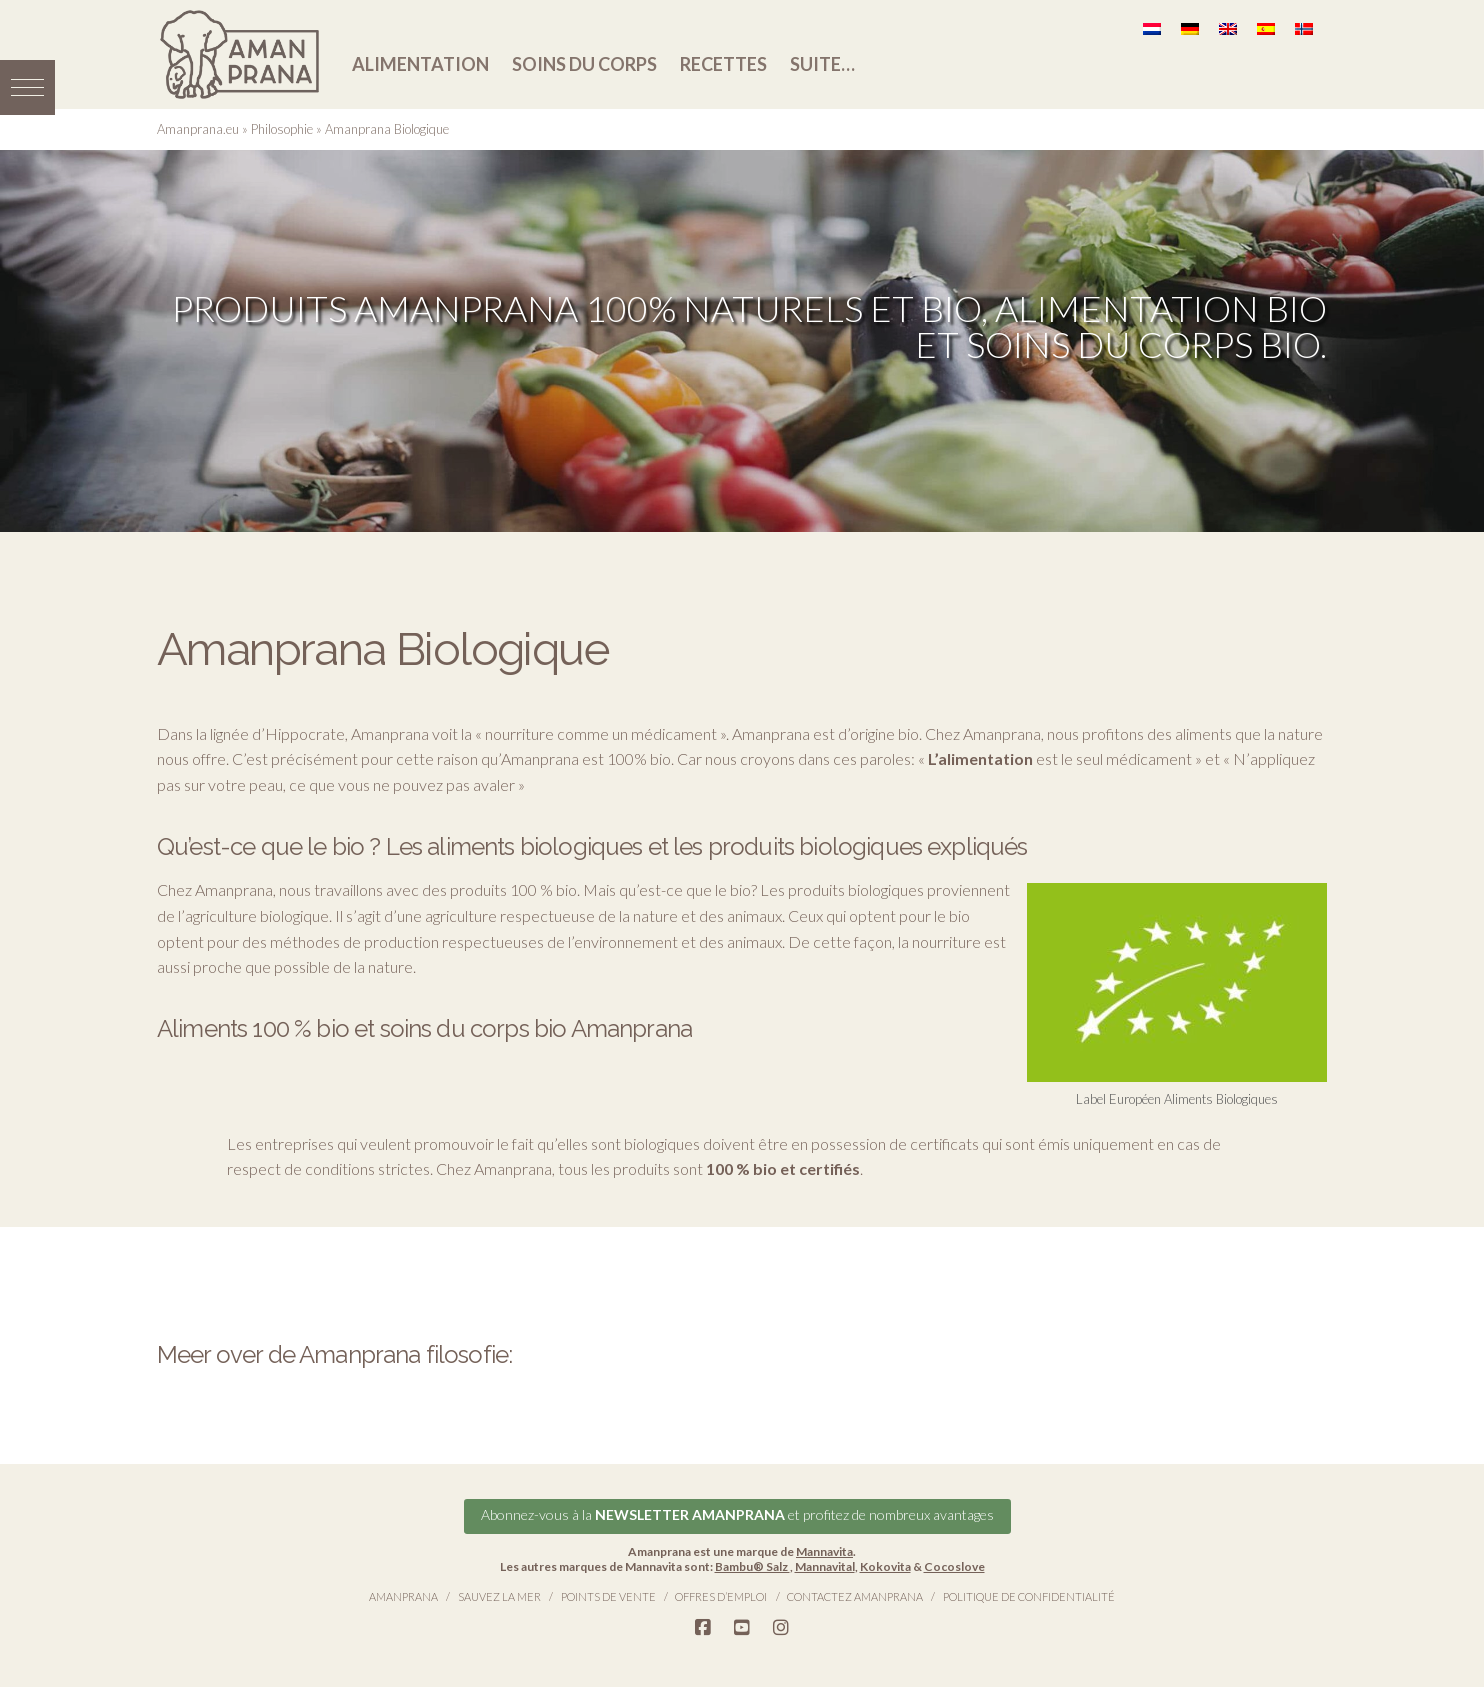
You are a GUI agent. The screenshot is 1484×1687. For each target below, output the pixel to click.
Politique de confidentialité (1029, 1596)
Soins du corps (584, 64)
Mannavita (824, 1551)
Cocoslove (954, 1566)
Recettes (723, 64)
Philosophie (282, 129)
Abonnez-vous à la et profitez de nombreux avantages (737, 1514)
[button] (27, 87)
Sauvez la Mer (499, 1596)
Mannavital (825, 1566)
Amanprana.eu (198, 129)
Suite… (822, 64)
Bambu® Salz (752, 1566)
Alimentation (420, 64)
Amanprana (403, 1596)
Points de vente (608, 1596)
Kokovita (885, 1566)
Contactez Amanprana (855, 1596)
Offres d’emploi (721, 1596)
